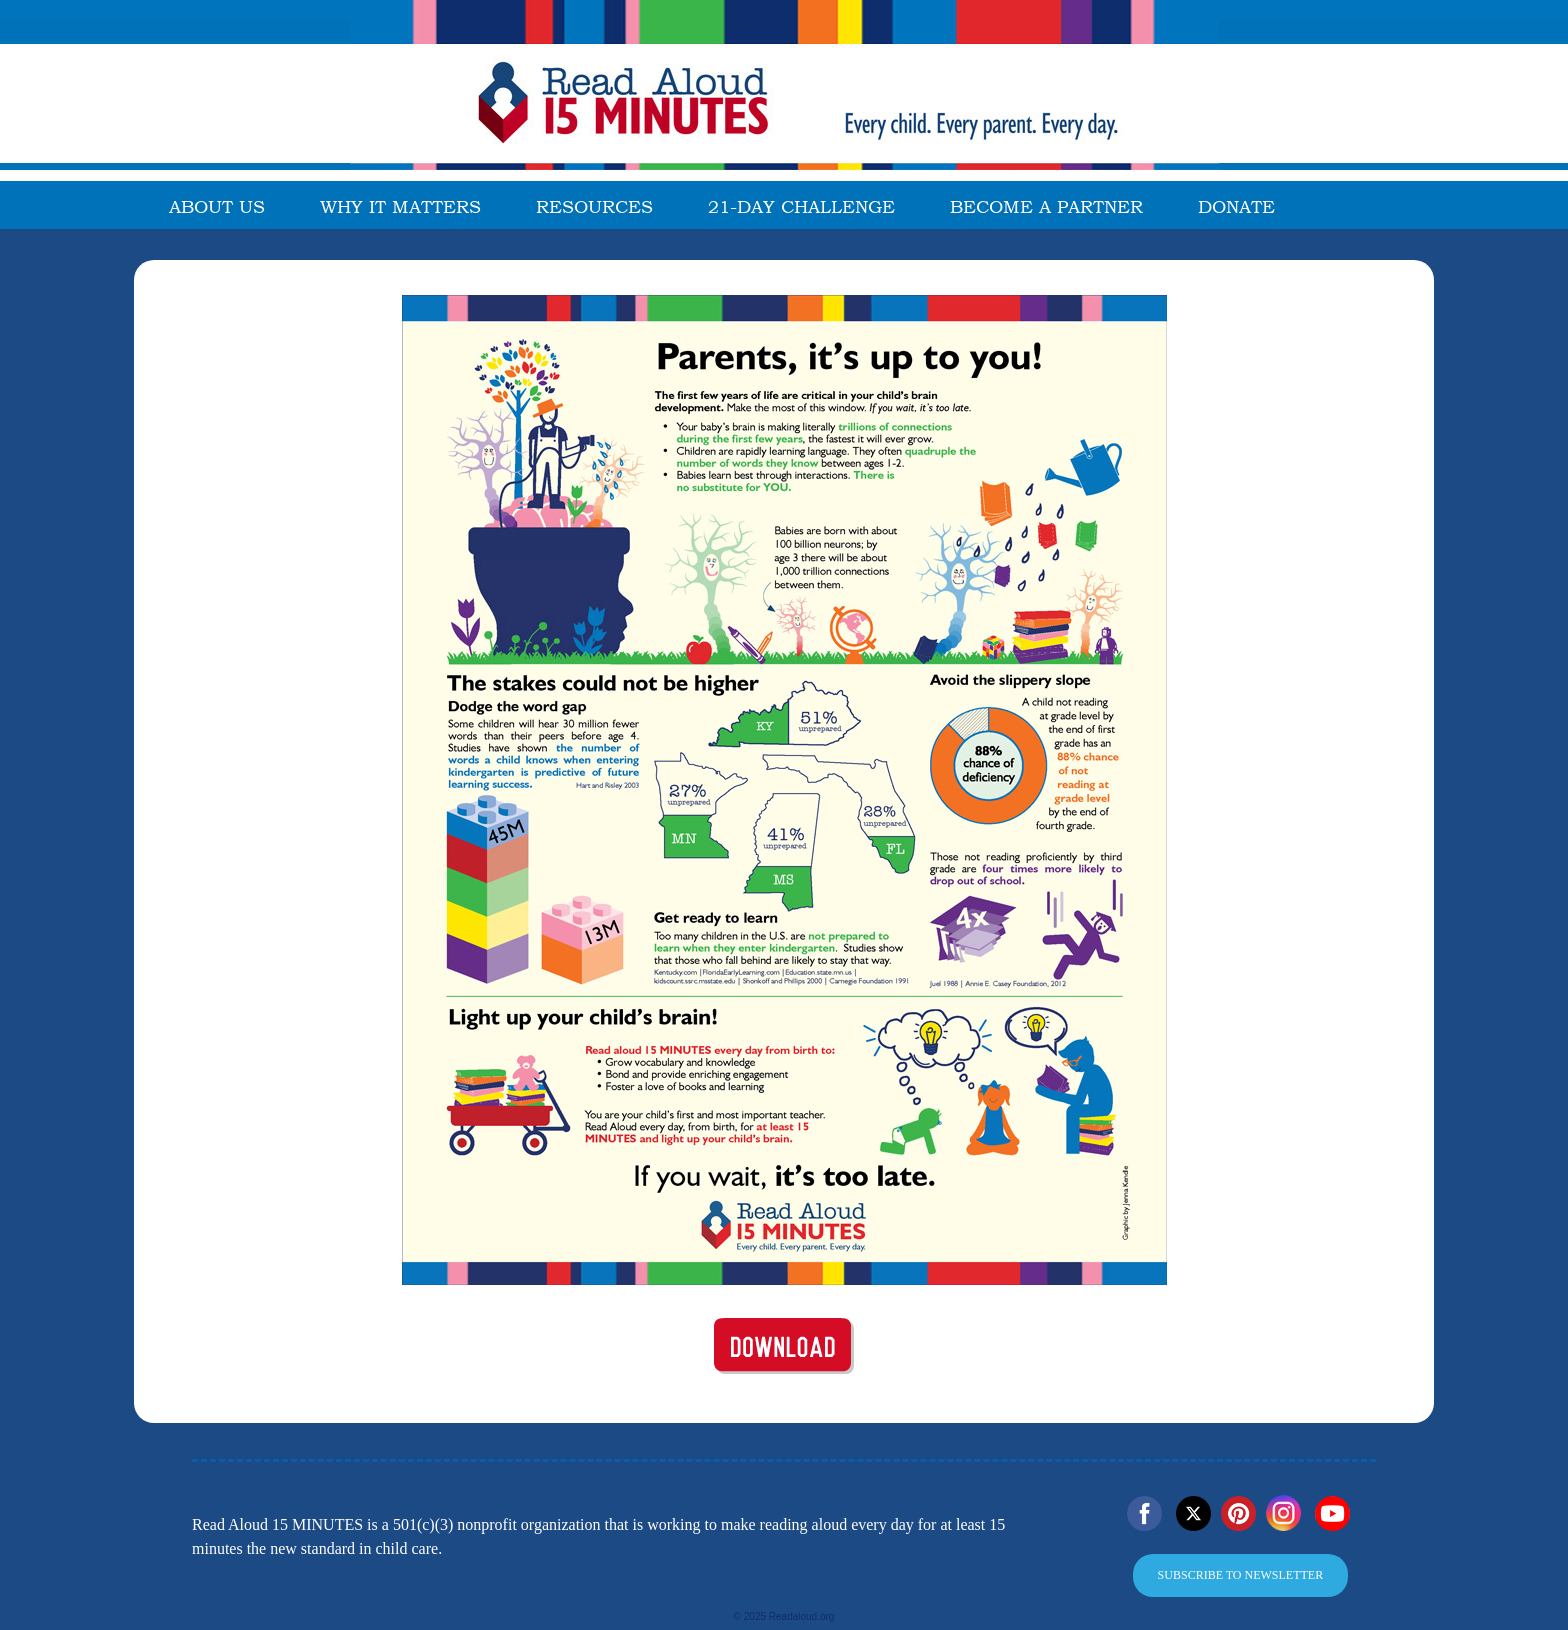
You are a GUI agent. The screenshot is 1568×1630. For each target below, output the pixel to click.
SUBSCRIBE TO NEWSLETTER (1241, 1575)
